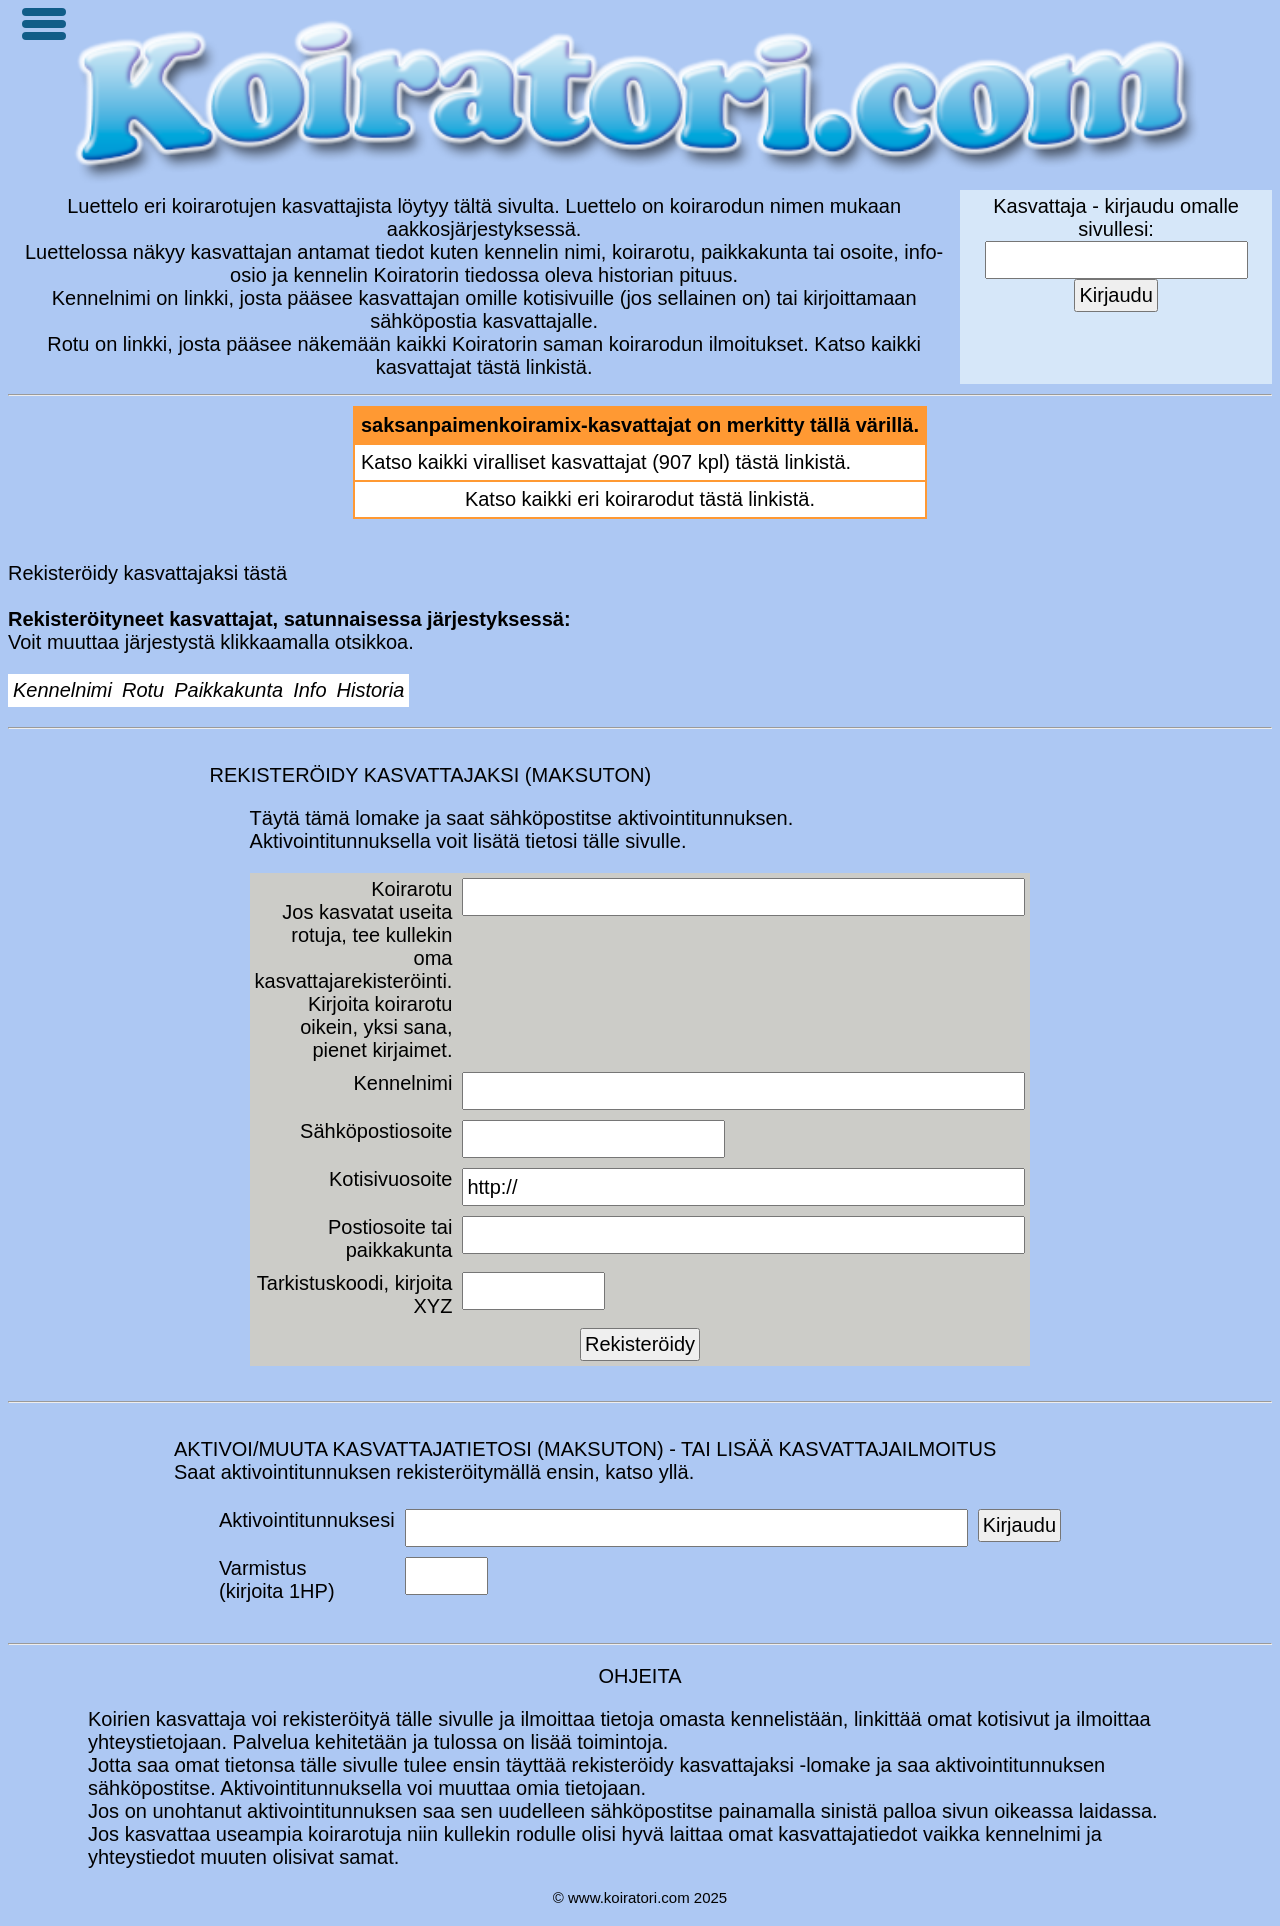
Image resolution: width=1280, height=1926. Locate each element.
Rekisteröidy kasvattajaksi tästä (147, 573)
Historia (371, 690)
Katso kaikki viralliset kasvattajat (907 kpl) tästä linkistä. (606, 462)
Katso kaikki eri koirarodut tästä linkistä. (640, 499)
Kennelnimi (62, 690)
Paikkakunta (228, 690)
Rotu (143, 690)
